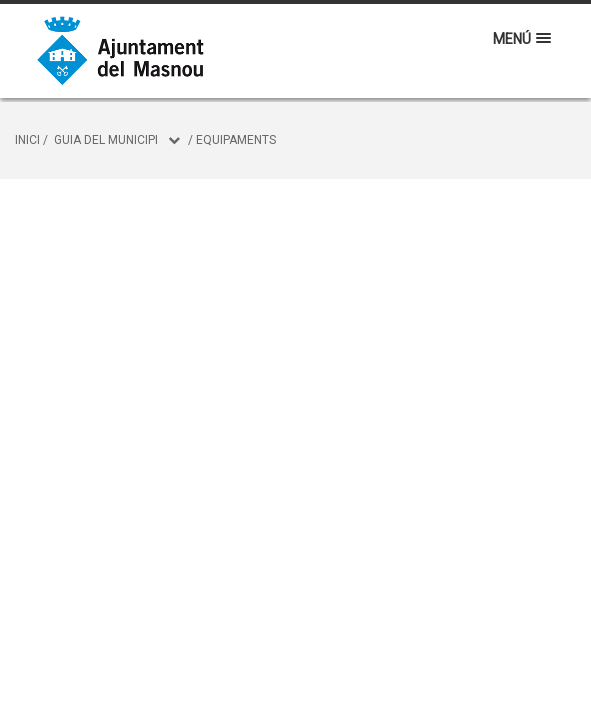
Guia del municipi (106, 140)
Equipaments (236, 140)
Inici (27, 140)
